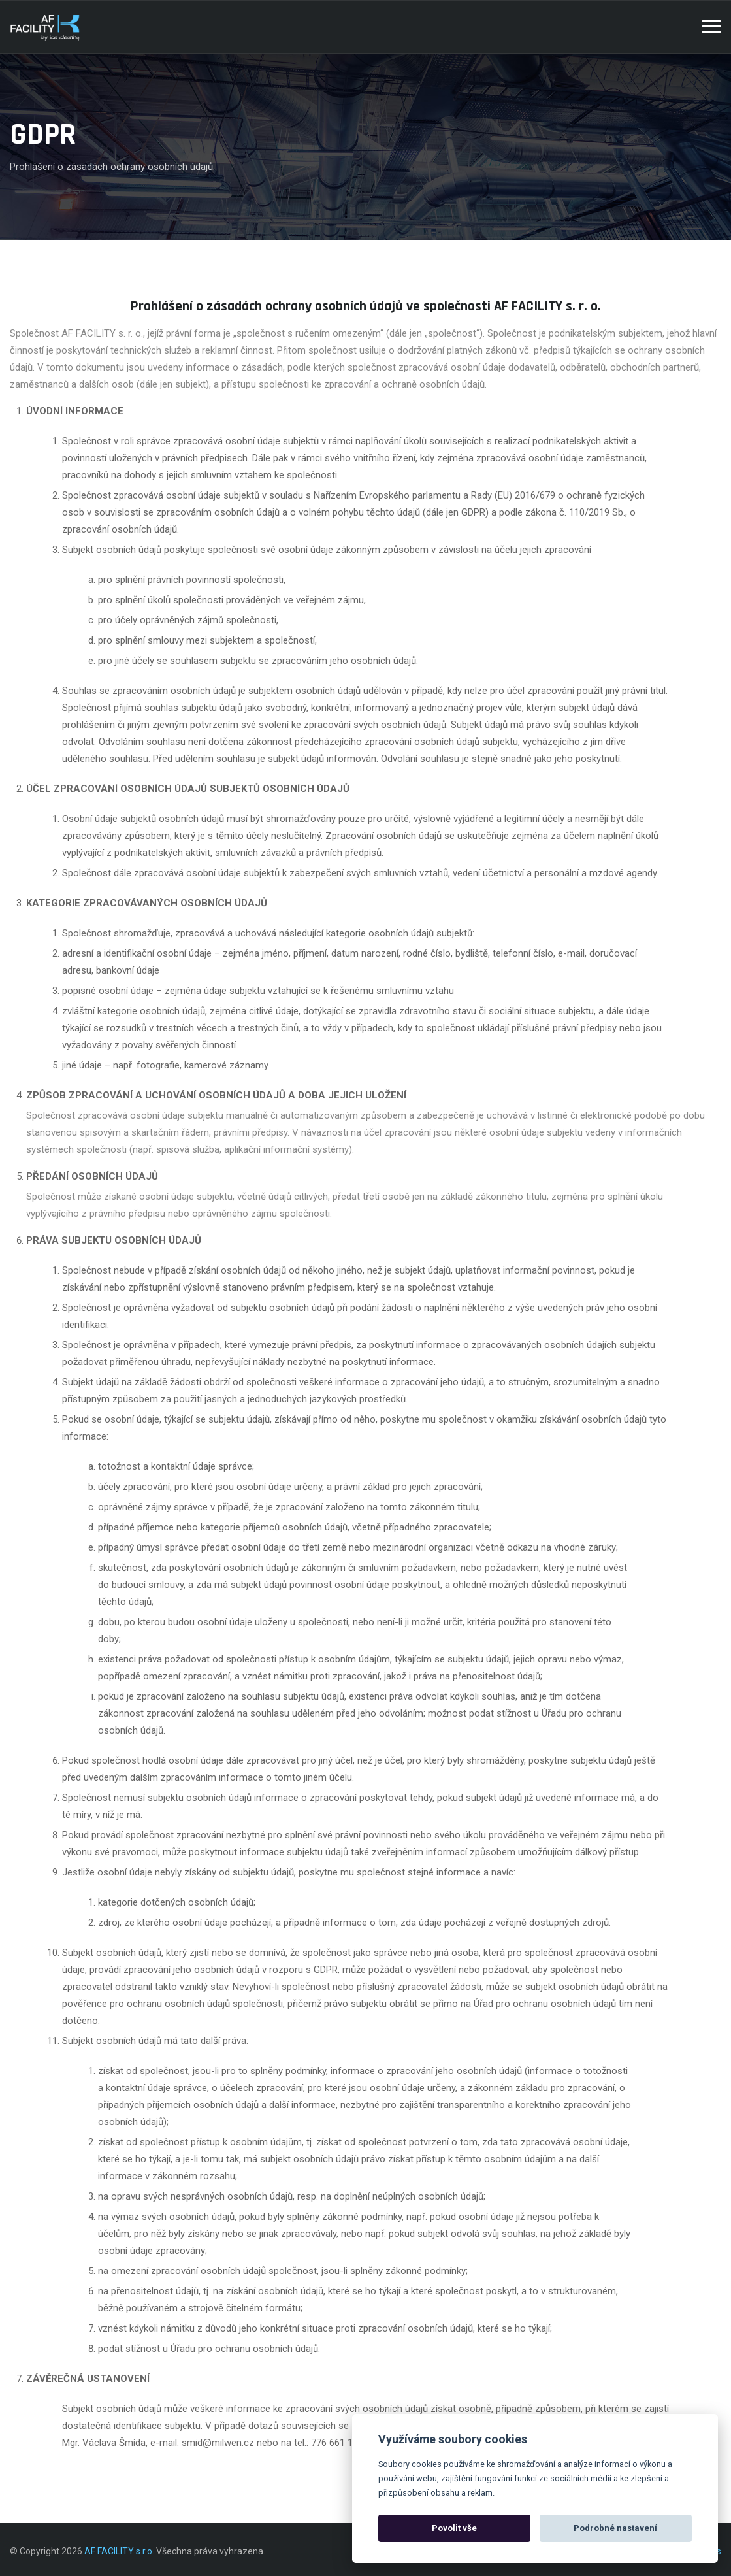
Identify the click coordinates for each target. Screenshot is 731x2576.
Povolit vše (454, 2528)
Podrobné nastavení (615, 2528)
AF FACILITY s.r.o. (119, 2551)
